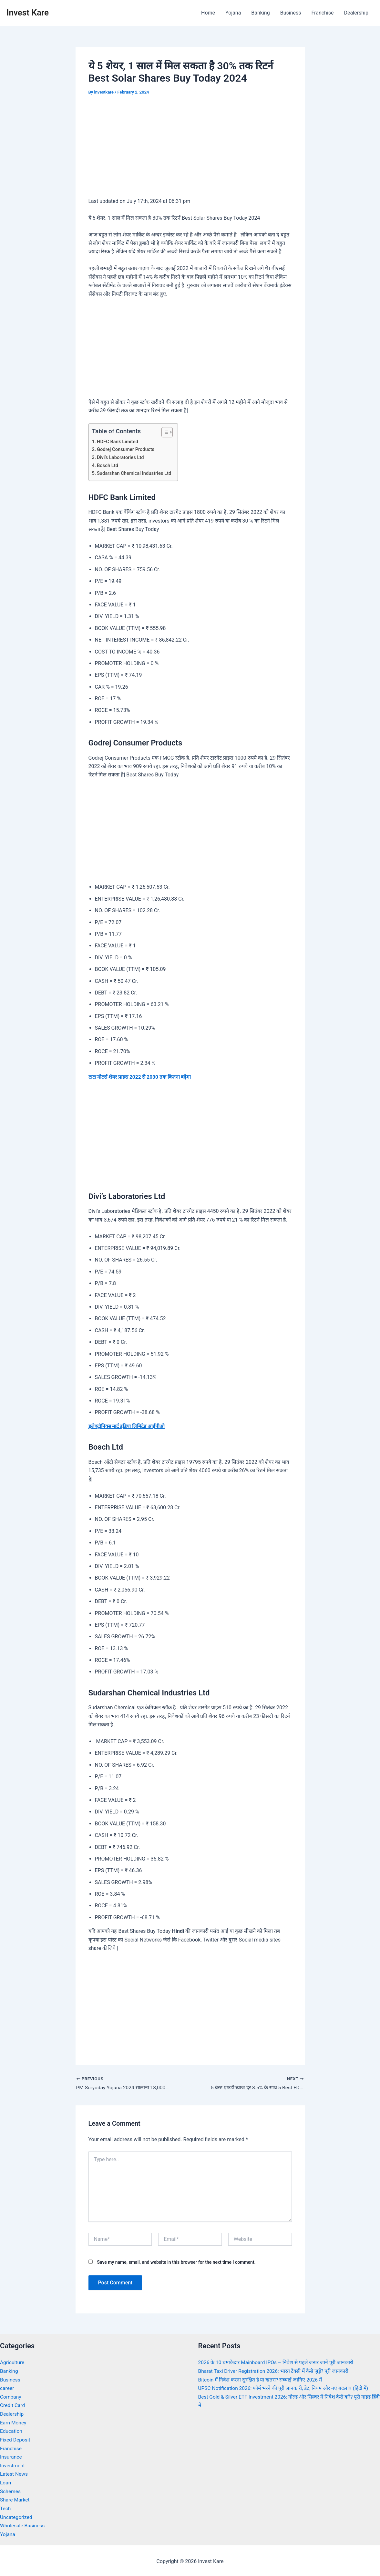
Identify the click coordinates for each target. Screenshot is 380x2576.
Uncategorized (16, 2515)
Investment (13, 2464)
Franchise (322, 13)
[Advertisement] (190, 151)
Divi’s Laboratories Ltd (121, 457)
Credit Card (13, 2404)
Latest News (14, 2473)
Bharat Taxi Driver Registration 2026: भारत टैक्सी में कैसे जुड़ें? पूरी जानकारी (276, 2371)
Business (290, 13)
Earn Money (13, 2422)
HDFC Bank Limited (118, 441)
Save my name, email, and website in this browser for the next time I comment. (176, 2261)
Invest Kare (27, 12)
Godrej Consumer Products (126, 449)
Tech (5, 2507)
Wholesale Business (23, 2524)
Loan (5, 2481)
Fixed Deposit (15, 2439)
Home (208, 13)
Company (11, 2396)
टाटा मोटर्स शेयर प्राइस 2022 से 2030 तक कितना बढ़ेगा (141, 1076)
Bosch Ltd (108, 465)
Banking (260, 13)
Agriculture (12, 2362)
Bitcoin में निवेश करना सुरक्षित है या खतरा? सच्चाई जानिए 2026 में (262, 2379)
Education (11, 2430)
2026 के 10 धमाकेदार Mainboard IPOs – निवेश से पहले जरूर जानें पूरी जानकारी (278, 2362)
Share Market (15, 2498)
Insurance (11, 2456)
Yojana (233, 13)
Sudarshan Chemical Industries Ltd (135, 473)
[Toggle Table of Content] (166, 432)
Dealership (356, 13)
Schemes (10, 2490)
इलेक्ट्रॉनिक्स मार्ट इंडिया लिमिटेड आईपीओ (127, 1426)
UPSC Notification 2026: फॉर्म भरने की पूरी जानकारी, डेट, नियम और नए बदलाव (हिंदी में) (286, 2387)
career (7, 2387)
